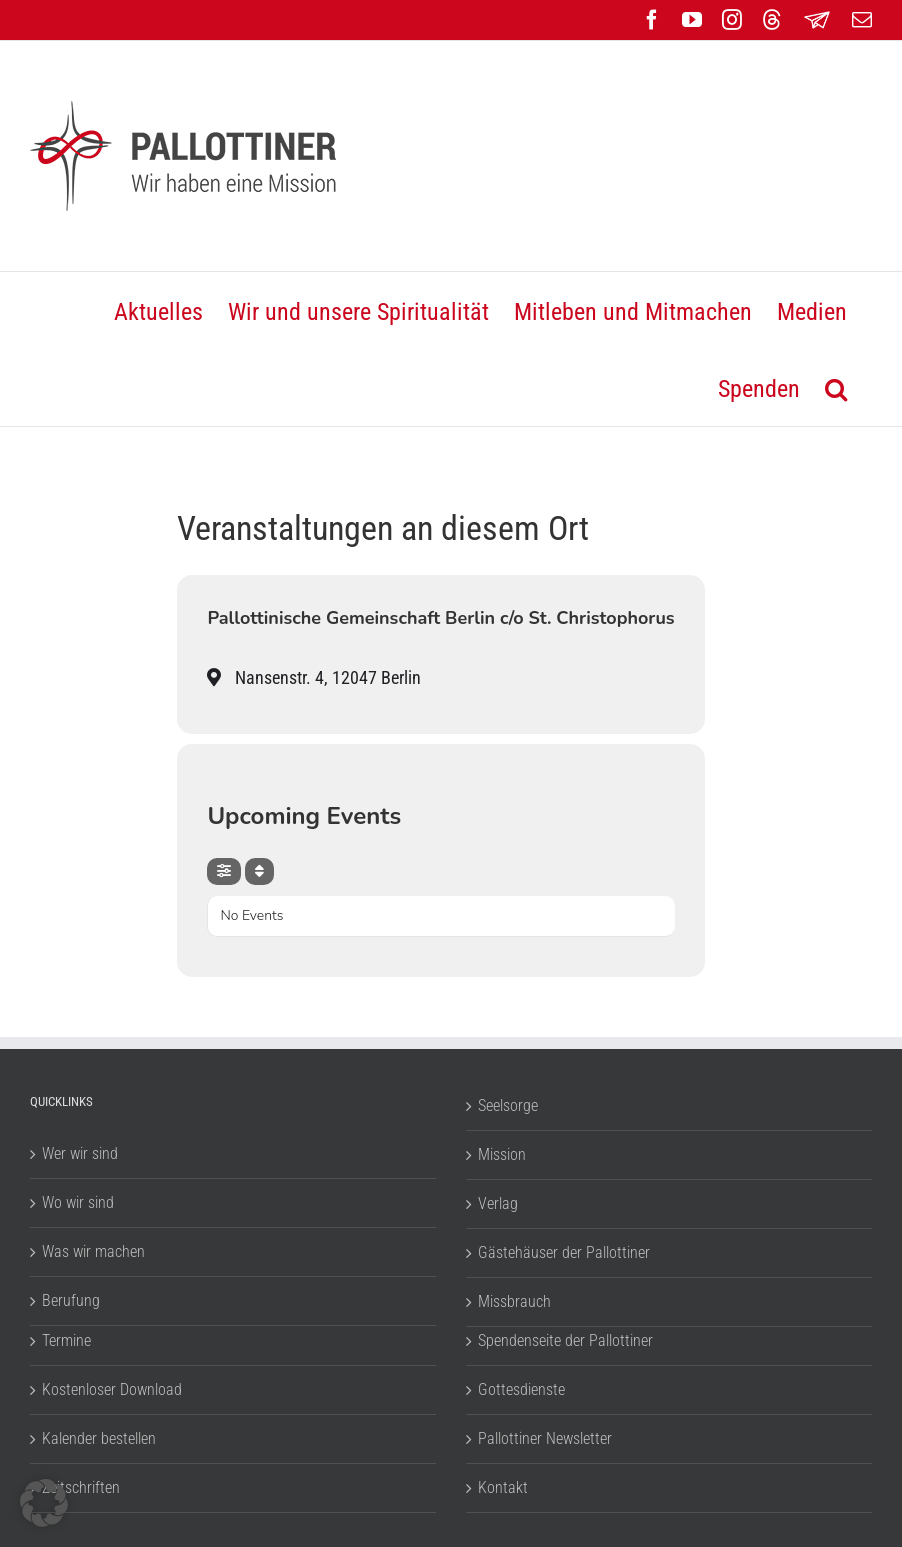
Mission (502, 1154)
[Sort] (259, 871)
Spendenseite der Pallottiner (565, 1340)
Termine (66, 1340)
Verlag (498, 1203)
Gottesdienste (521, 1389)
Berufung (71, 1300)
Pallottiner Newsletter (545, 1438)
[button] (836, 387)
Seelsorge (508, 1105)
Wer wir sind (80, 1153)
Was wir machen (93, 1251)
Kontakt (503, 1487)
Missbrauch (514, 1301)
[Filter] (224, 871)
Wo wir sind (78, 1202)
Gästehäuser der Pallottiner (564, 1252)
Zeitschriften (81, 1487)
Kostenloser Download (112, 1389)
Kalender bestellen (99, 1438)
